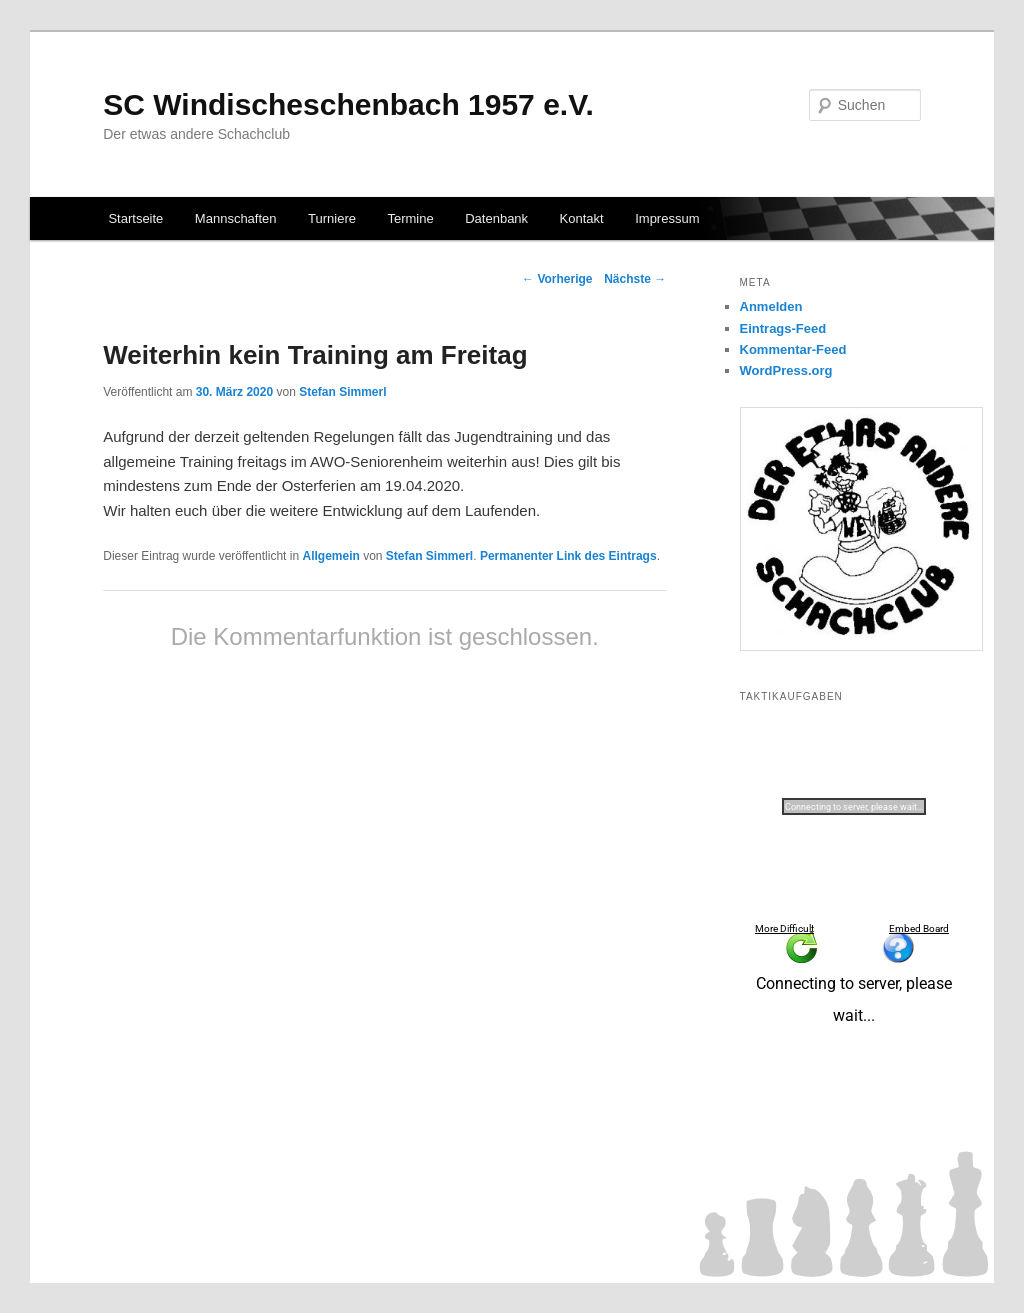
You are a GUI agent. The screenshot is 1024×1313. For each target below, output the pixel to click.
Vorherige (557, 279)
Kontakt (582, 218)
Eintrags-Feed (783, 328)
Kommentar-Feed (793, 349)
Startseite (135, 218)
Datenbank (496, 218)
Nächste (635, 279)
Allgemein (330, 556)
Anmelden (771, 306)
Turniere (332, 218)
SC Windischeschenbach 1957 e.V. (348, 104)
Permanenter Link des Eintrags (568, 556)
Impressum (667, 218)
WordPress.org (786, 370)
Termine (410, 218)
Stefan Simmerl (342, 392)
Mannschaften (236, 218)
